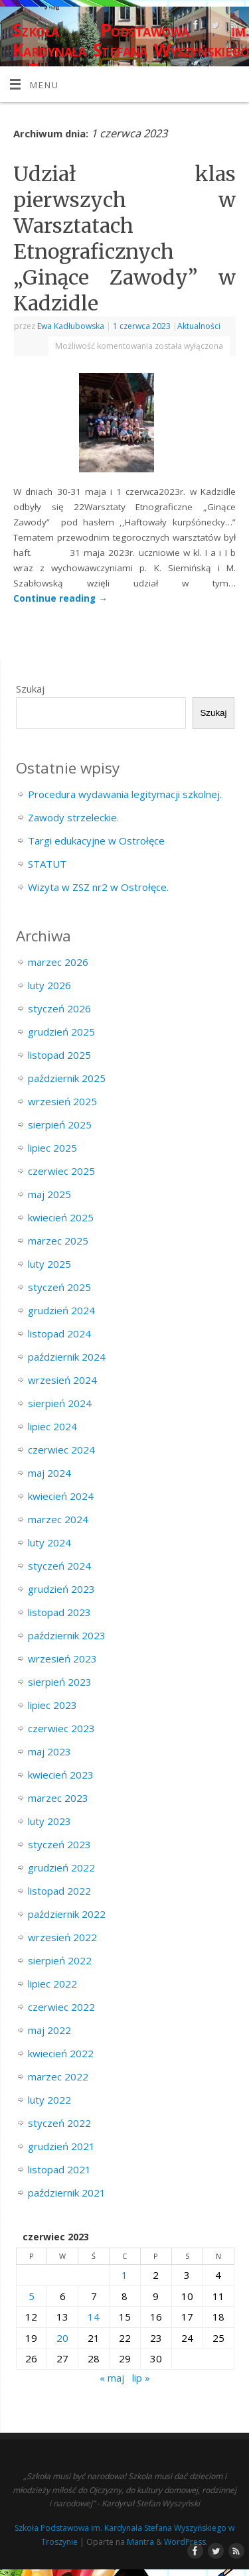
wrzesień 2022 (62, 1937)
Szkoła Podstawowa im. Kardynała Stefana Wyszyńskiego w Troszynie (131, 50)
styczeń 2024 (59, 1565)
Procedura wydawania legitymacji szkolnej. (125, 794)
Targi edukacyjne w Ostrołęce (96, 840)
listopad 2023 (59, 1612)
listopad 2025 (59, 1054)
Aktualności (198, 326)
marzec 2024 (58, 1519)
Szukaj (30, 688)
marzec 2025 (58, 1240)
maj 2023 (49, 1751)
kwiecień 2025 (61, 1217)
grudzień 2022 (61, 1867)
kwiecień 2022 (61, 2053)
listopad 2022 (59, 1890)
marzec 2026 (58, 962)
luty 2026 (49, 985)
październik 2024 (67, 1356)
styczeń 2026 (59, 1008)
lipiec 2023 (52, 1705)
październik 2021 (67, 2192)
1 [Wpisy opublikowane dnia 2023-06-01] (124, 2274)
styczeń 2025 (59, 1287)
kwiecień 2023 (61, 1774)
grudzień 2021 (61, 2146)
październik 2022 (67, 1914)
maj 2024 (49, 1472)
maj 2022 (49, 2030)
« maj (112, 2377)
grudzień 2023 (61, 1588)
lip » (141, 2377)
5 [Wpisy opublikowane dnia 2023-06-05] (32, 2296)
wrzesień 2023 (62, 1658)
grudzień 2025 (61, 1031)
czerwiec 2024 (61, 1449)
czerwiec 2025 (61, 1171)
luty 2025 (49, 1263)
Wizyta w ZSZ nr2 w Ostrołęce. (98, 887)
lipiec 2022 (52, 1983)
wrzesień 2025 (62, 1101)
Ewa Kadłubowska (70, 326)
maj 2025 (49, 1194)
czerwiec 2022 (61, 2006)
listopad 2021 (59, 2169)
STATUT (47, 863)
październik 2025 (67, 1078)
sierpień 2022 (60, 1960)
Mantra (140, 2541)
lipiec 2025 (52, 1147)
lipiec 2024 (52, 1426)
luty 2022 (49, 2099)
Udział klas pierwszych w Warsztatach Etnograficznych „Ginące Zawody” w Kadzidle (124, 238)
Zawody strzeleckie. (73, 817)
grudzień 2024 (61, 1310)
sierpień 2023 (60, 1681)
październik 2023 (67, 1635)
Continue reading (60, 598)
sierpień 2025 (60, 1124)
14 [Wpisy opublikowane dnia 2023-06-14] (94, 2316)
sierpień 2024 (60, 1403)
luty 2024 (49, 1542)
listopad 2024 (59, 1333)
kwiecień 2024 (61, 1496)
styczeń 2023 (59, 1844)
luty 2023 (49, 1821)
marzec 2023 (58, 1797)
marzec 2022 (58, 2076)
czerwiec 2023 (61, 1728)
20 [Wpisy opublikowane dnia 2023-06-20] (62, 2337)
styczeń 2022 (59, 2123)
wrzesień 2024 (62, 1380)
